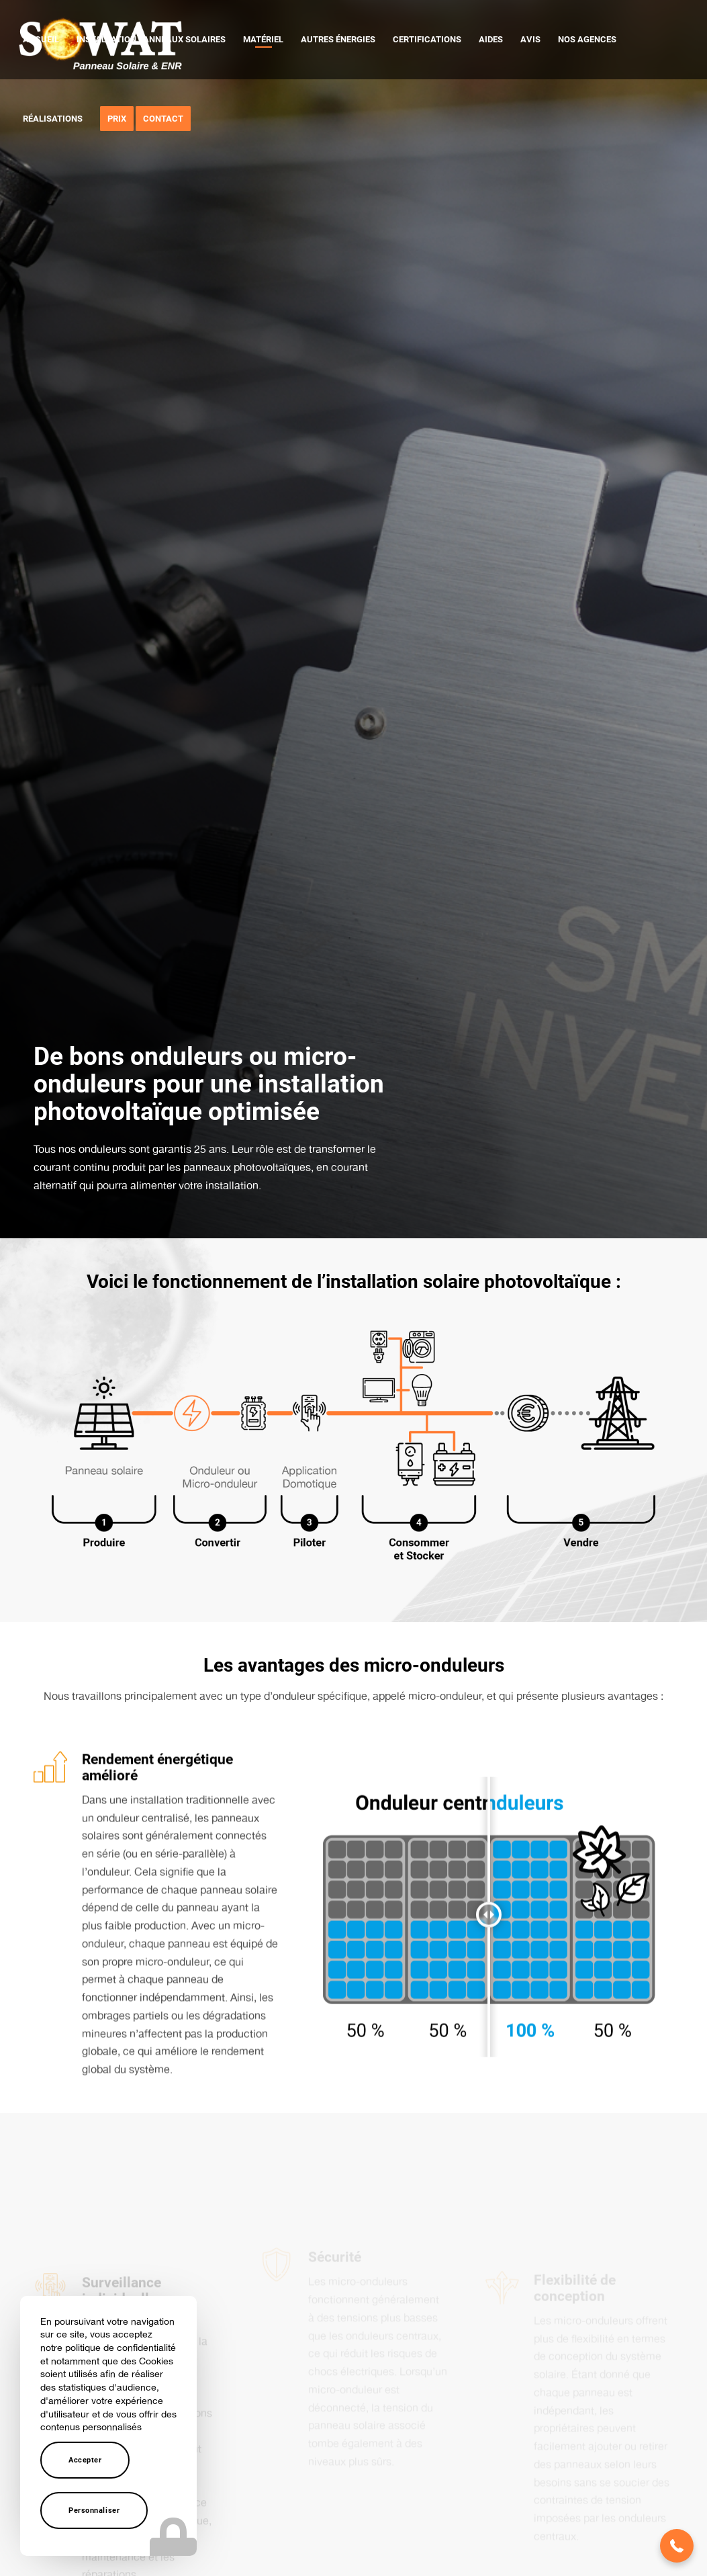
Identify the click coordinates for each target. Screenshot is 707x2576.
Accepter (84, 2460)
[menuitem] (41, 39)
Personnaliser (94, 2510)
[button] (677, 2546)
